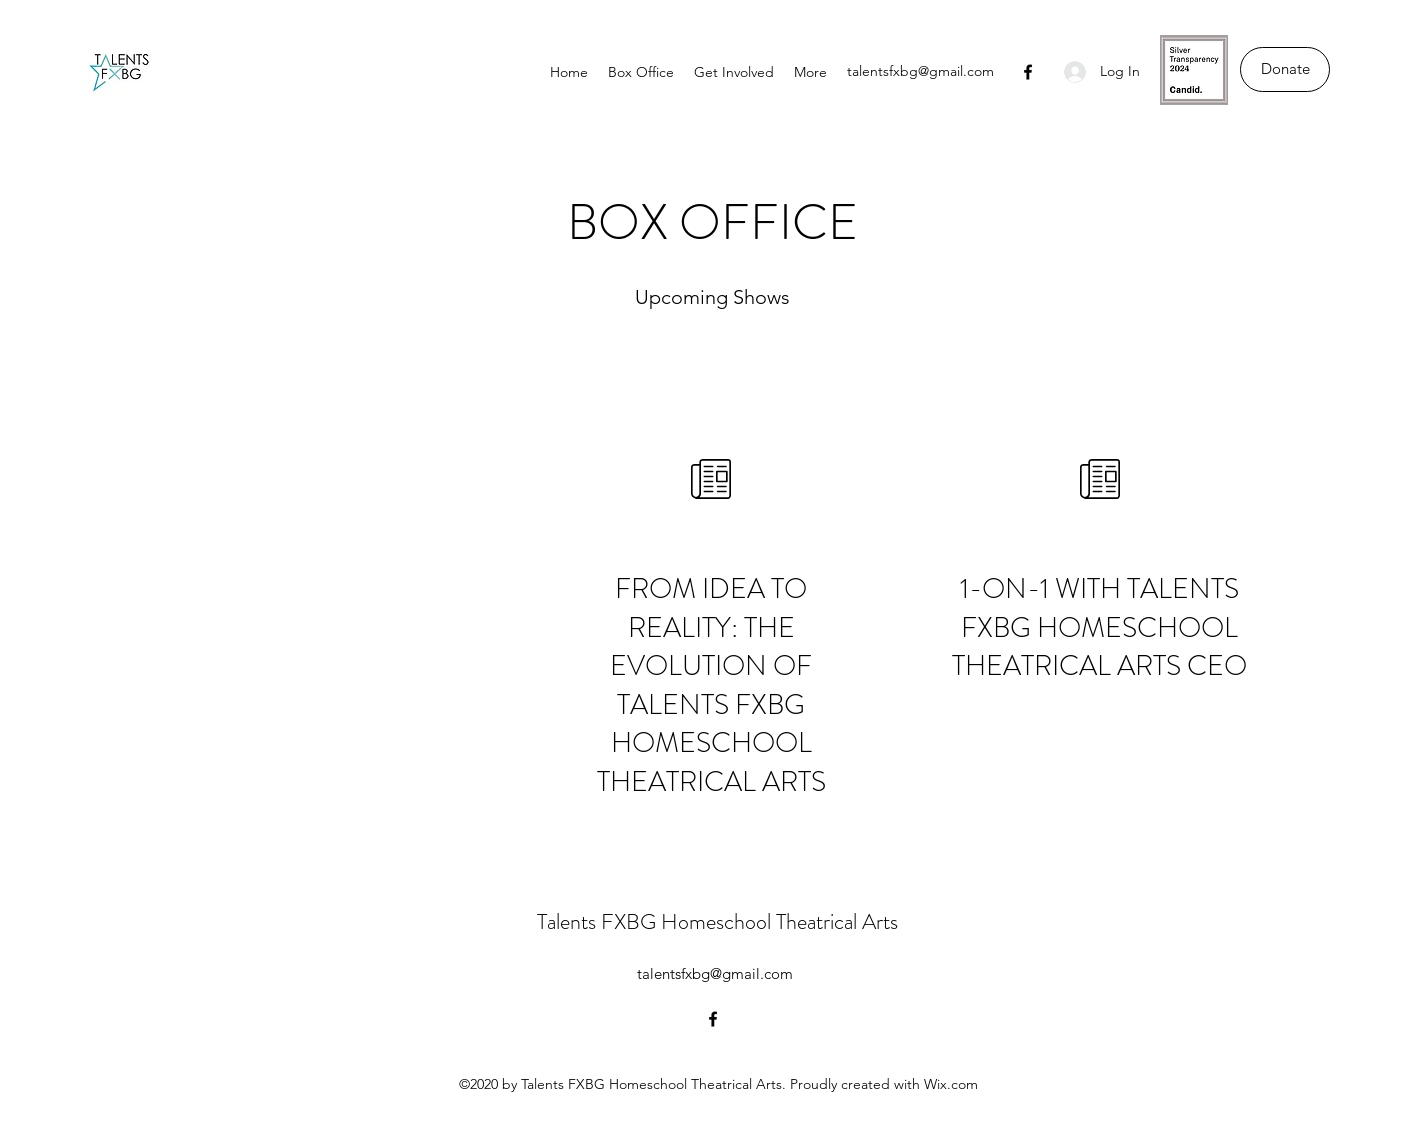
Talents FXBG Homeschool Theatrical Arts (717, 921)
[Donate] (1285, 69)
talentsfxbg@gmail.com (920, 71)
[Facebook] (1028, 72)
